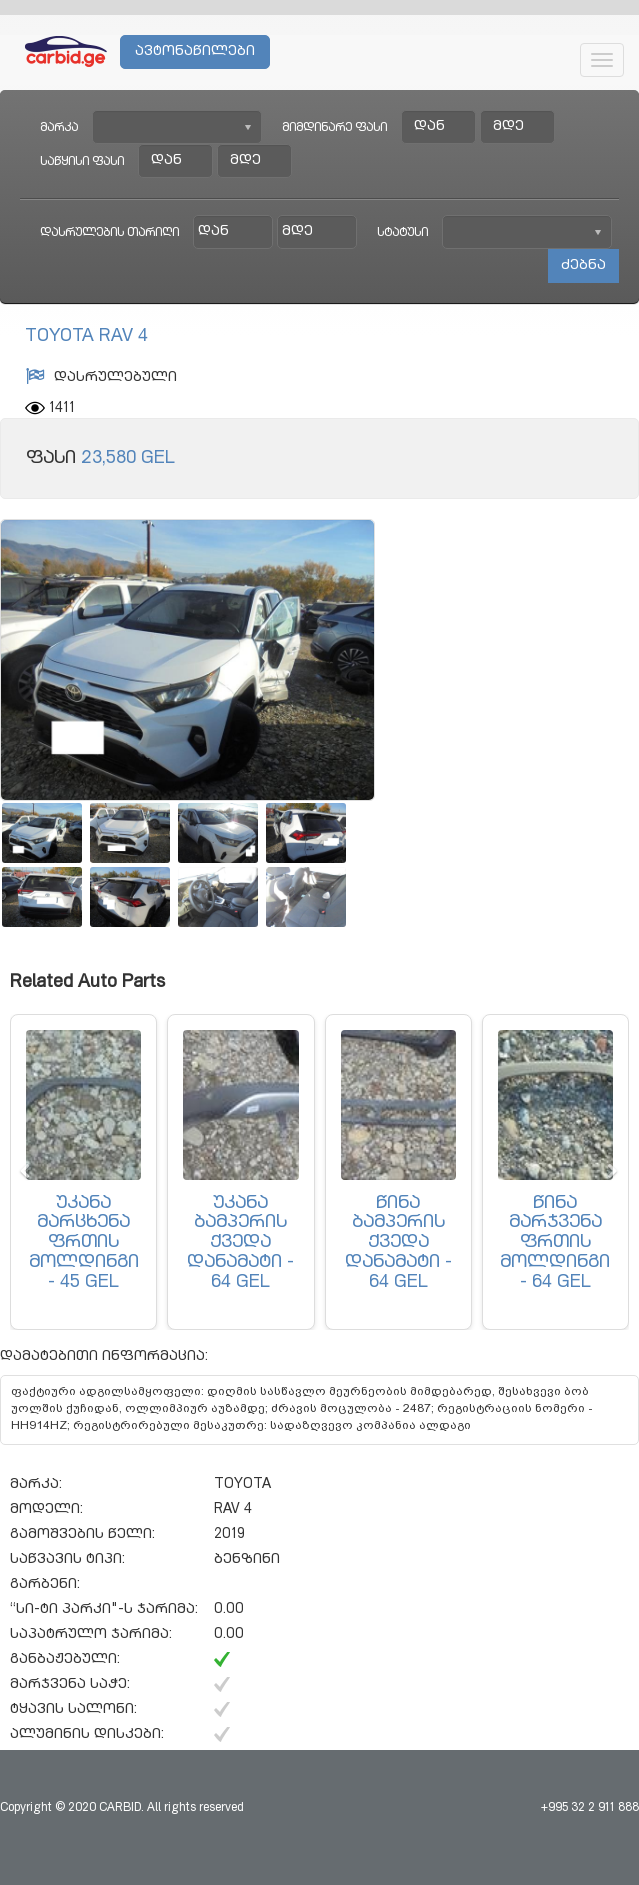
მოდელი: (46, 1510)
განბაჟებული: (65, 1660)
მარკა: (36, 1485)
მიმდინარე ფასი (334, 128)
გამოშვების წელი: (82, 1535)
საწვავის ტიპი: (67, 1560)
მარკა (59, 128)
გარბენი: (45, 1585)
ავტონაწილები (195, 52)
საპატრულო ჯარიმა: (91, 1635)
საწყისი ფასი (82, 162)
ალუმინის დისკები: (87, 1735)
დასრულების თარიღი (109, 233)
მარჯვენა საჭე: (70, 1685)
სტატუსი (402, 233)
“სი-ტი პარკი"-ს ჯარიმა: (104, 1610)
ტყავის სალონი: (73, 1710)
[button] (25, 1172)
